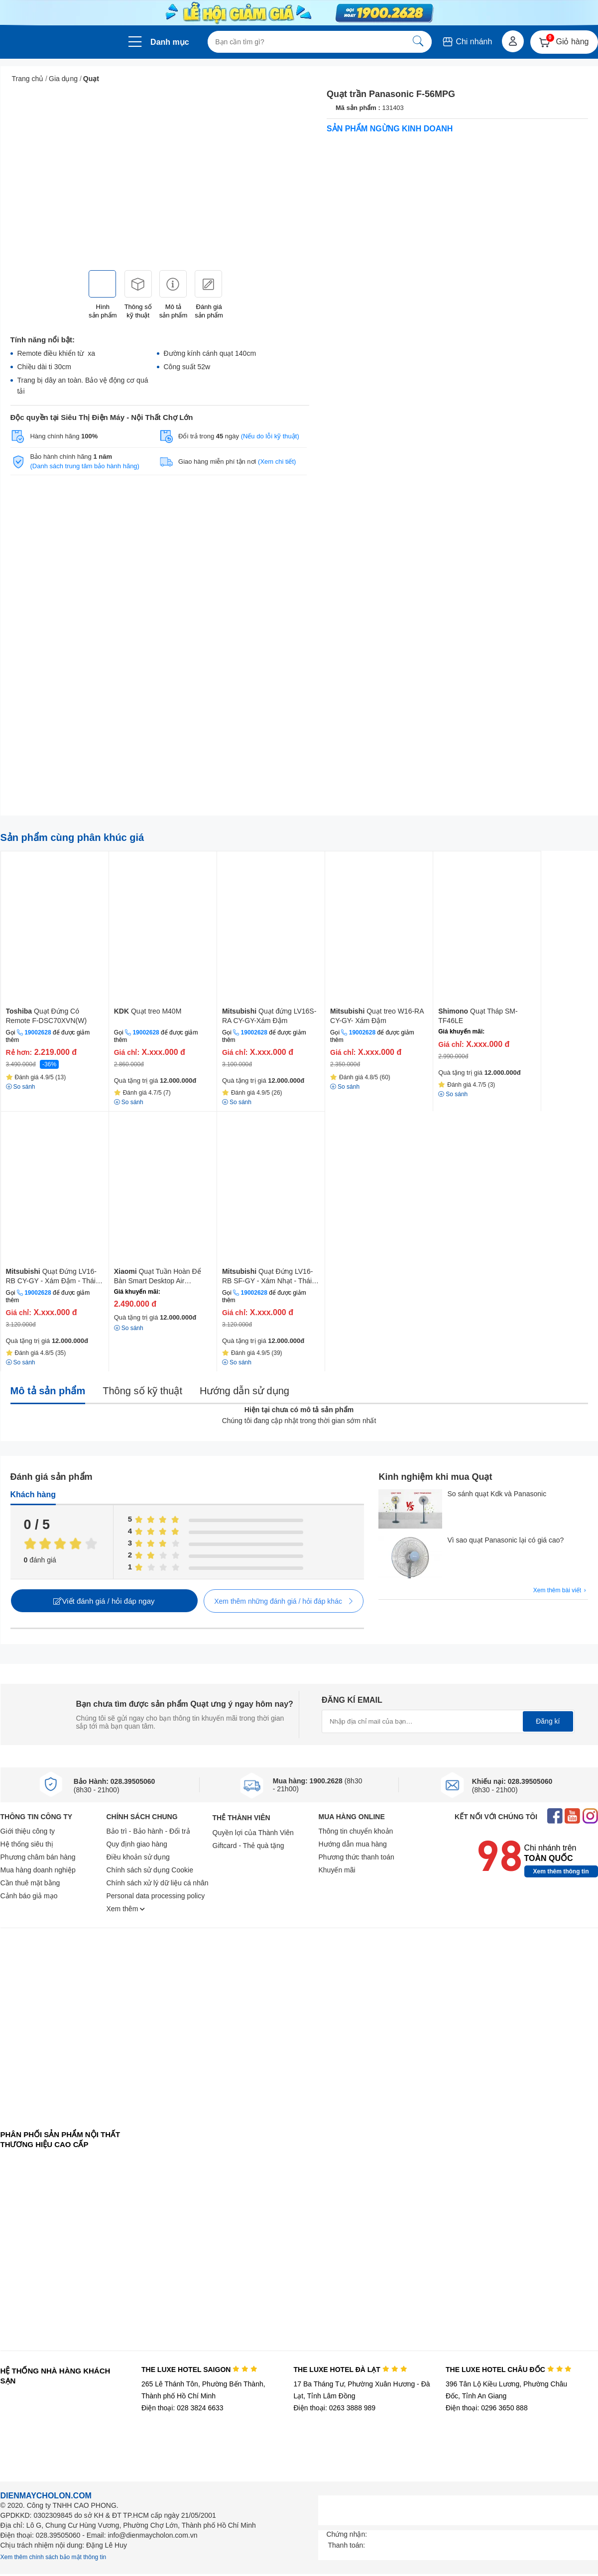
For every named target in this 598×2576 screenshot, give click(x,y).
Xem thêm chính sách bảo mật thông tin (53, 2557)
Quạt (91, 79)
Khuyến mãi (337, 1870)
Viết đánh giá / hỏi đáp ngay (103, 1601)
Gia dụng (63, 79)
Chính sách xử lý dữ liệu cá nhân (158, 1883)
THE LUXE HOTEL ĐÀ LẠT (350, 2369)
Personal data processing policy (156, 1896)
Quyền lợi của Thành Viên (253, 1833)
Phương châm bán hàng (38, 1857)
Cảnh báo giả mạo (29, 1896)
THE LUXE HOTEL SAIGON (199, 2369)
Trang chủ (28, 79)
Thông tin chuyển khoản (356, 1831)
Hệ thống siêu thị (26, 1844)
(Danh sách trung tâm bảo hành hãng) (84, 466)
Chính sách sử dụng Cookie (150, 1870)
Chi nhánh (467, 41)
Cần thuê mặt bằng (30, 1883)
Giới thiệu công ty (27, 1831)
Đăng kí (548, 1721)
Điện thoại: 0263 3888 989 (334, 2408)
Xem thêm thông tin (561, 1871)
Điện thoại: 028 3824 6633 (182, 2408)
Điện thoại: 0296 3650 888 (487, 2408)
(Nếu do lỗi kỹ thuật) (270, 436)
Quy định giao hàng (137, 1844)
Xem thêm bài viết (560, 1590)
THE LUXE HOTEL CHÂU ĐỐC (509, 2369)
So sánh (128, 1328)
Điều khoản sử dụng (138, 1857)
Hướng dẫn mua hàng (353, 1844)
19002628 (37, 1032)
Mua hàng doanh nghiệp (38, 1870)
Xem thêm (126, 1909)
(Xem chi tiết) (277, 461)
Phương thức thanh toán (356, 1857)
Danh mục (169, 42)
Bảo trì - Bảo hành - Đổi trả (148, 1831)
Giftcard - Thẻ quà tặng (248, 1846)
